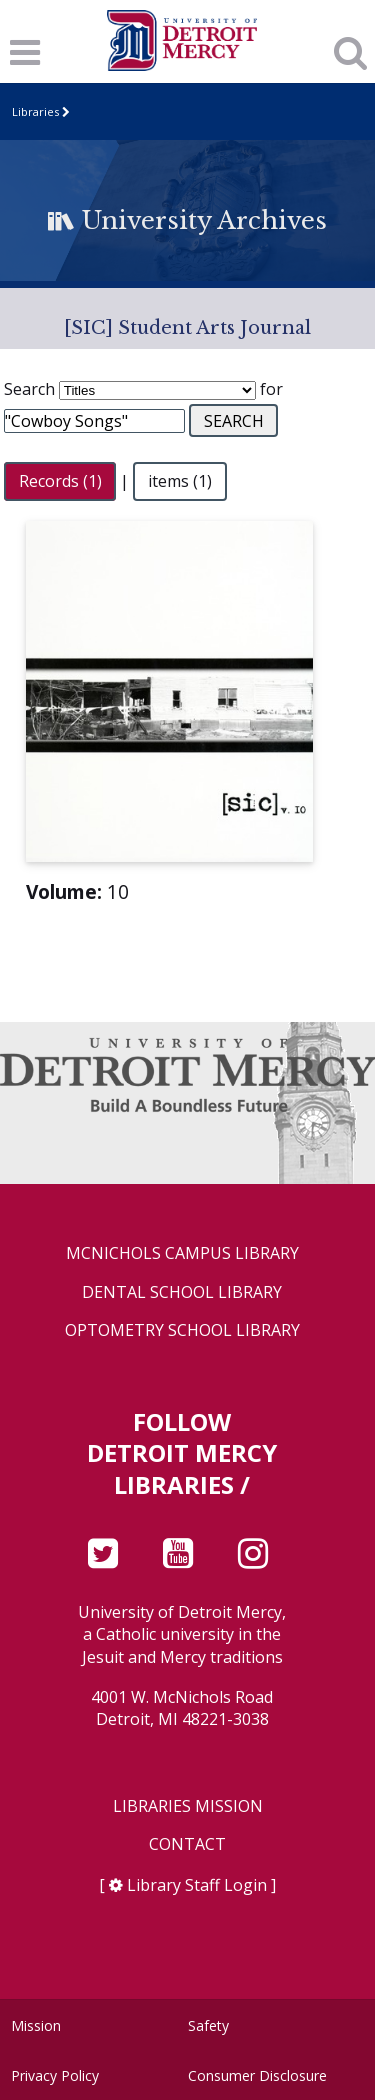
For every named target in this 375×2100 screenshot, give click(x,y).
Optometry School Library (182, 1330)
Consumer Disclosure (257, 2075)
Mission (36, 2025)
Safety (208, 2025)
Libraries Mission (188, 1806)
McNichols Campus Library (182, 1253)
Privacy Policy (55, 2075)
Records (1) (60, 481)
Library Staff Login (197, 1885)
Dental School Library (182, 1292)
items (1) (180, 481)
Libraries (35, 111)
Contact (187, 1844)
